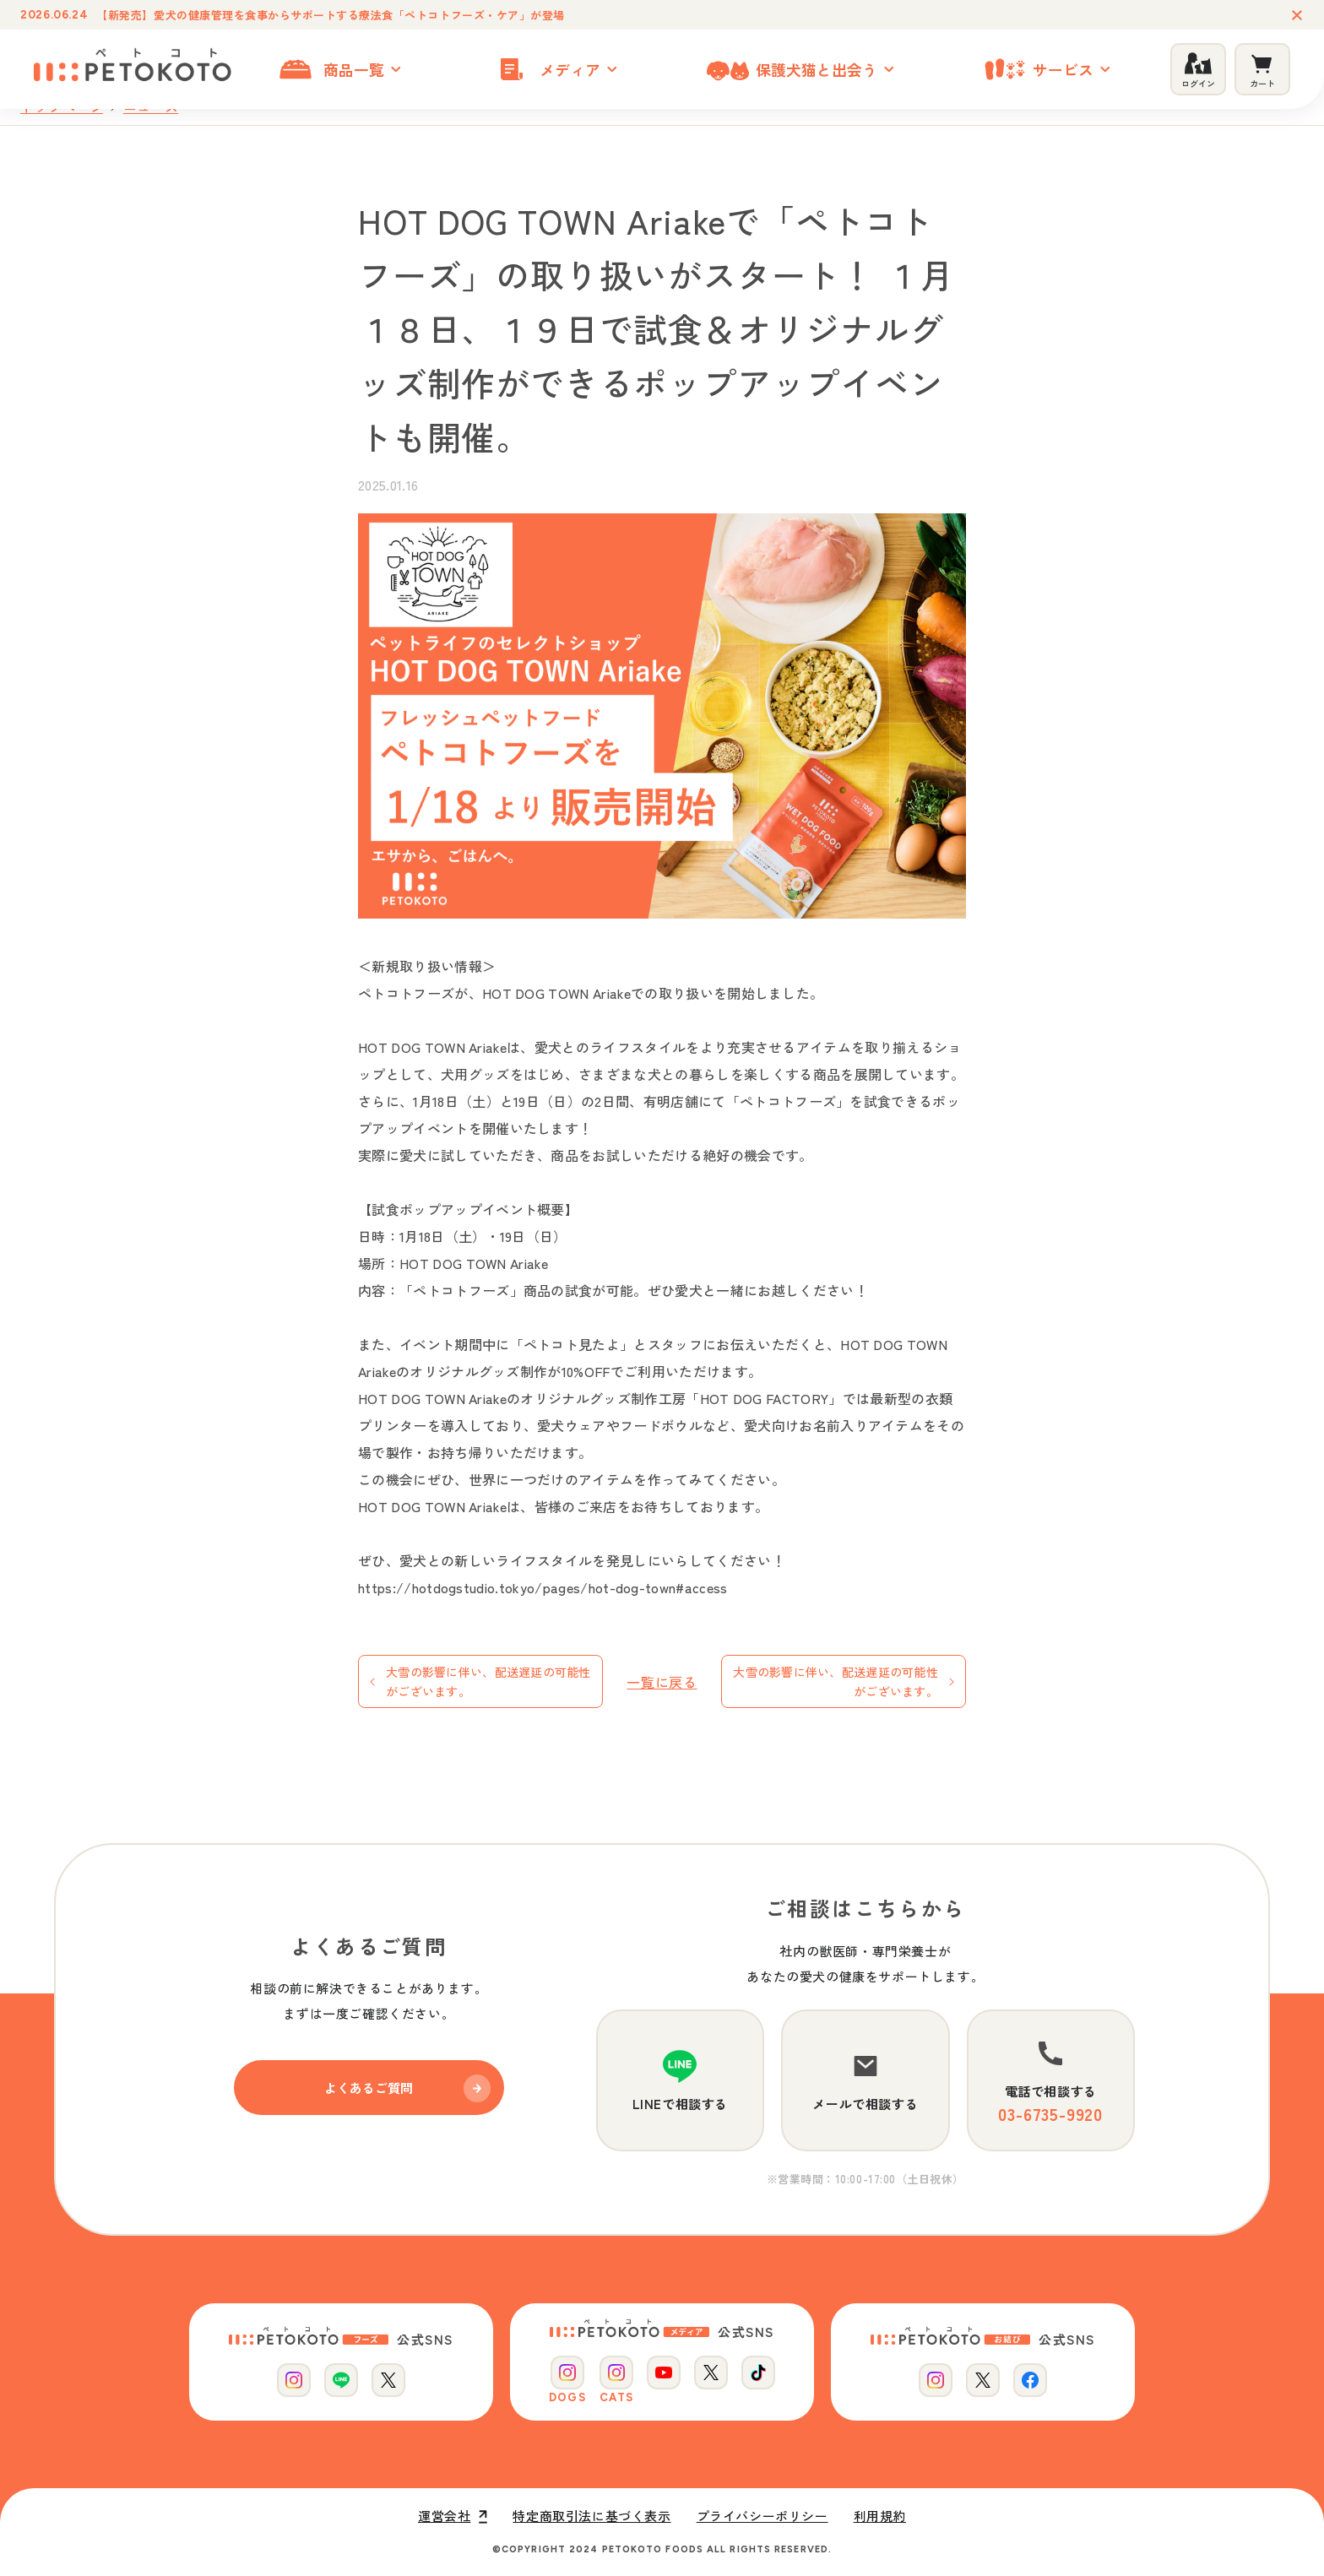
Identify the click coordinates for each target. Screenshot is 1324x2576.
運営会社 (452, 2516)
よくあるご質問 (407, 2088)
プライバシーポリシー (762, 2516)
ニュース (150, 107)
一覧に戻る (662, 1682)
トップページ (61, 107)
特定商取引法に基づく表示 (591, 2516)
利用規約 (880, 2516)
